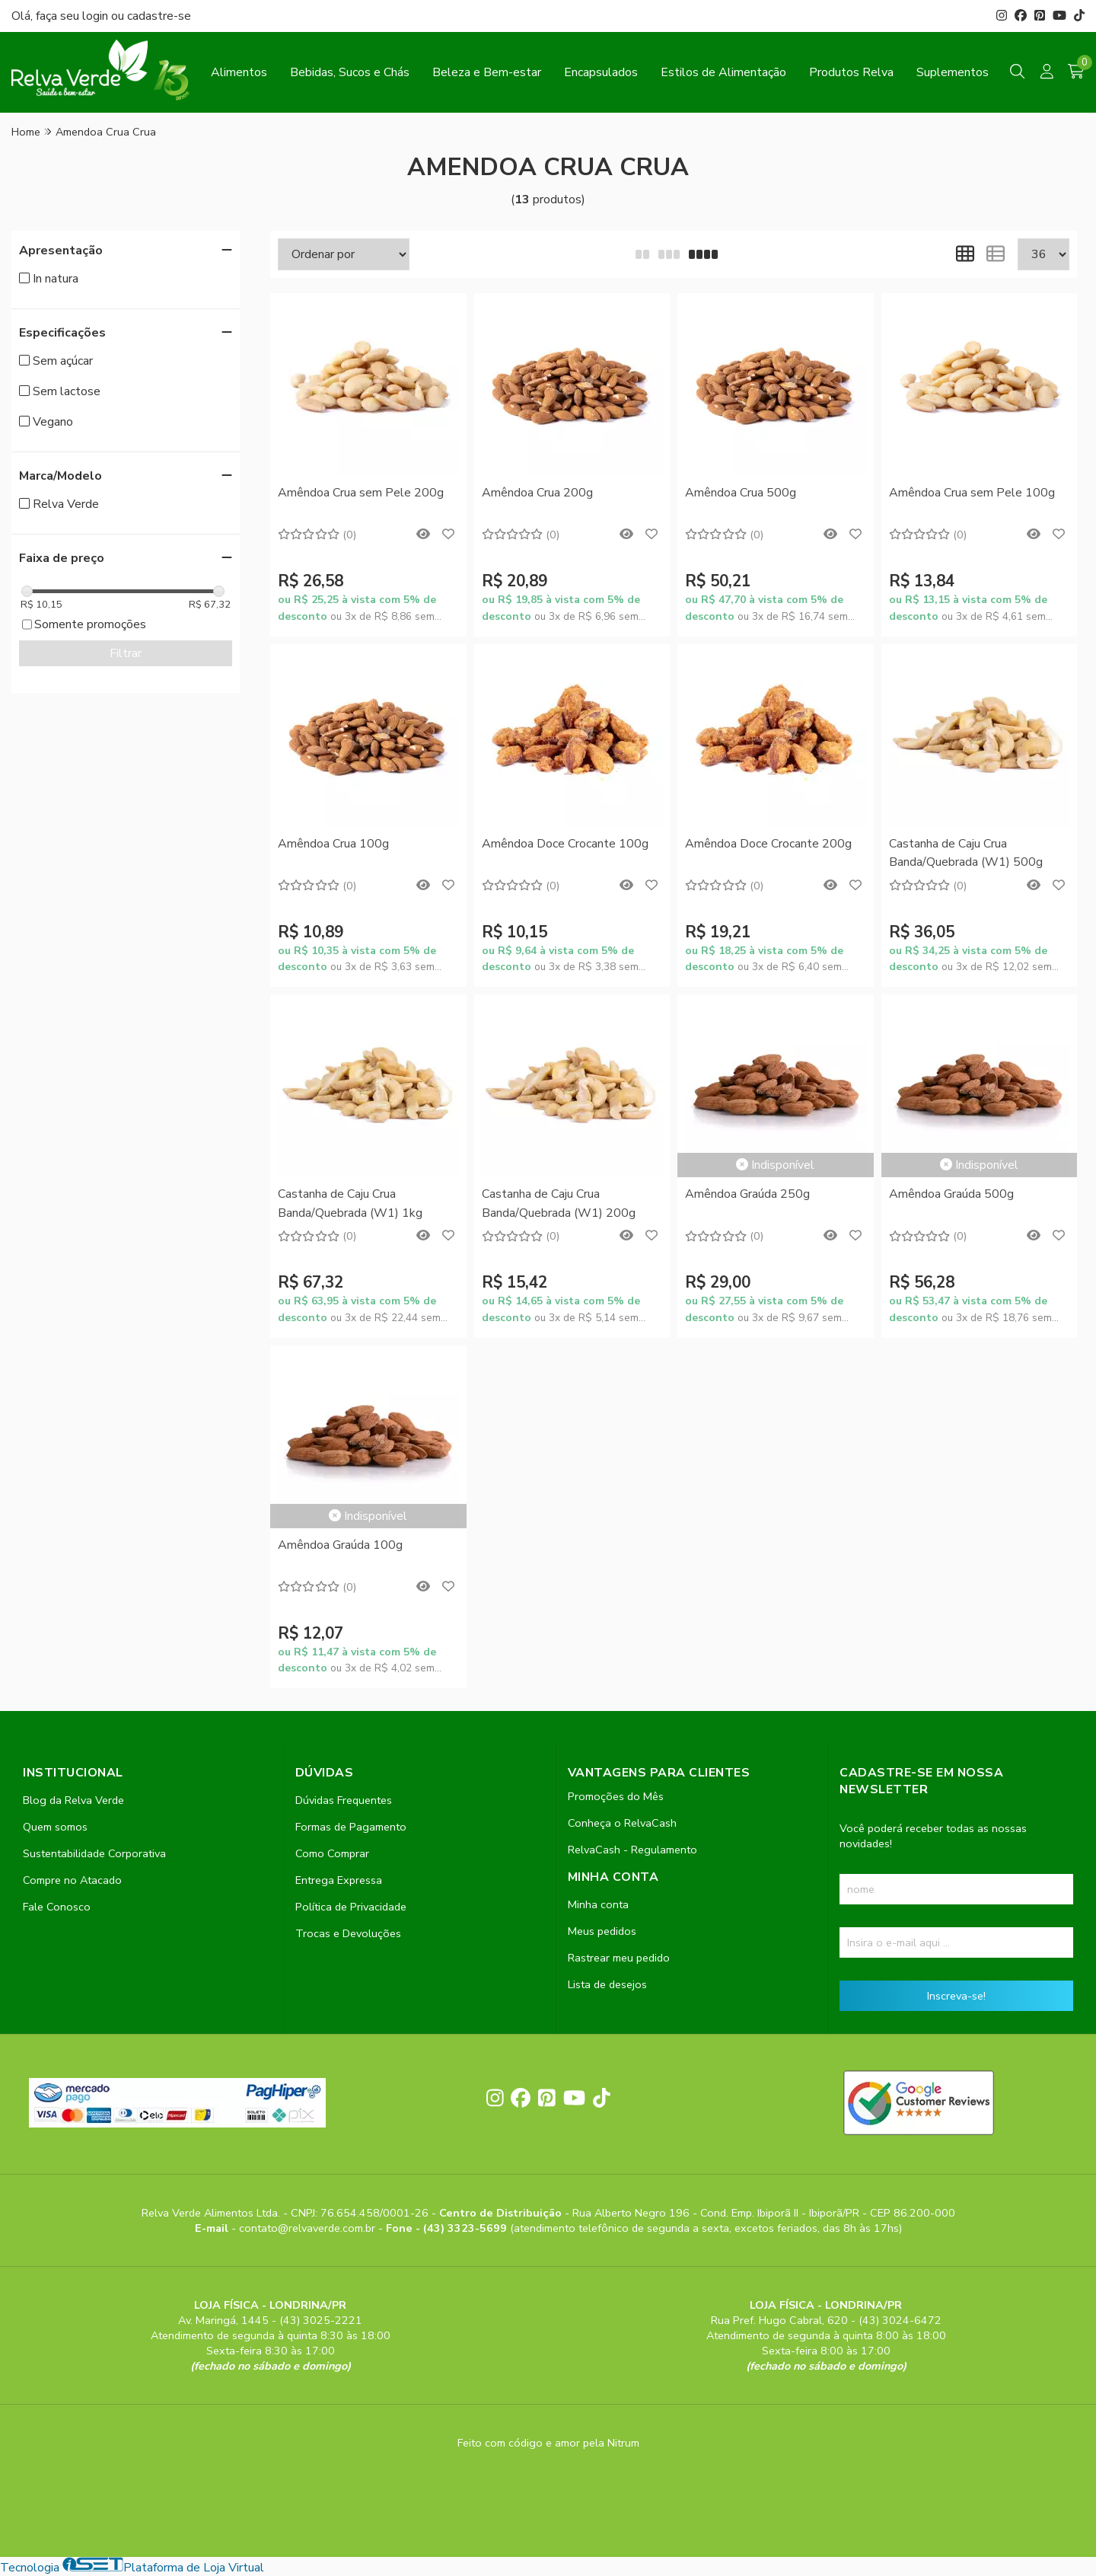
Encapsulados (601, 72)
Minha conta (598, 1904)
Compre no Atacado (72, 1880)
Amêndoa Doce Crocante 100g (565, 843)
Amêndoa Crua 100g (333, 843)
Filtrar (126, 653)
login (96, 16)
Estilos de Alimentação (723, 72)
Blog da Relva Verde (73, 1800)
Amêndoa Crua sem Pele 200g (361, 492)
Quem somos (55, 1826)
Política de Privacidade (350, 1906)
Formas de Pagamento (350, 1826)
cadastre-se (159, 16)
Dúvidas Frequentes (343, 1800)
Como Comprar (332, 1853)
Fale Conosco (57, 1906)
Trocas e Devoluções (348, 1933)
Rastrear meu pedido (619, 1957)
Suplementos (952, 72)
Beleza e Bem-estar (486, 72)
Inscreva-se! (956, 1995)
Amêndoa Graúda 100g (340, 1545)
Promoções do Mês (616, 1796)
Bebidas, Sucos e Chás (349, 72)
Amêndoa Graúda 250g (747, 1194)
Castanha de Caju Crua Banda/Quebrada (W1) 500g (966, 852)
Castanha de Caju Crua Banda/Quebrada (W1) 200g (559, 1203)
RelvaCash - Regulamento (632, 1849)
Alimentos (239, 72)
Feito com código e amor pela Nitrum (548, 2442)
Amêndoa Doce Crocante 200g (768, 843)
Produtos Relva (851, 72)
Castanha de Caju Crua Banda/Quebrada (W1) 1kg (350, 1203)
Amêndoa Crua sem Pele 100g (972, 492)
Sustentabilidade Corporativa (94, 1853)
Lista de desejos (607, 1984)
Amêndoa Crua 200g (537, 492)
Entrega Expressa (338, 1880)
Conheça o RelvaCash (622, 1823)
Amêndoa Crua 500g (740, 492)
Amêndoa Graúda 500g (951, 1194)
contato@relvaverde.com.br (308, 2228)
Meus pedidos (602, 1931)
